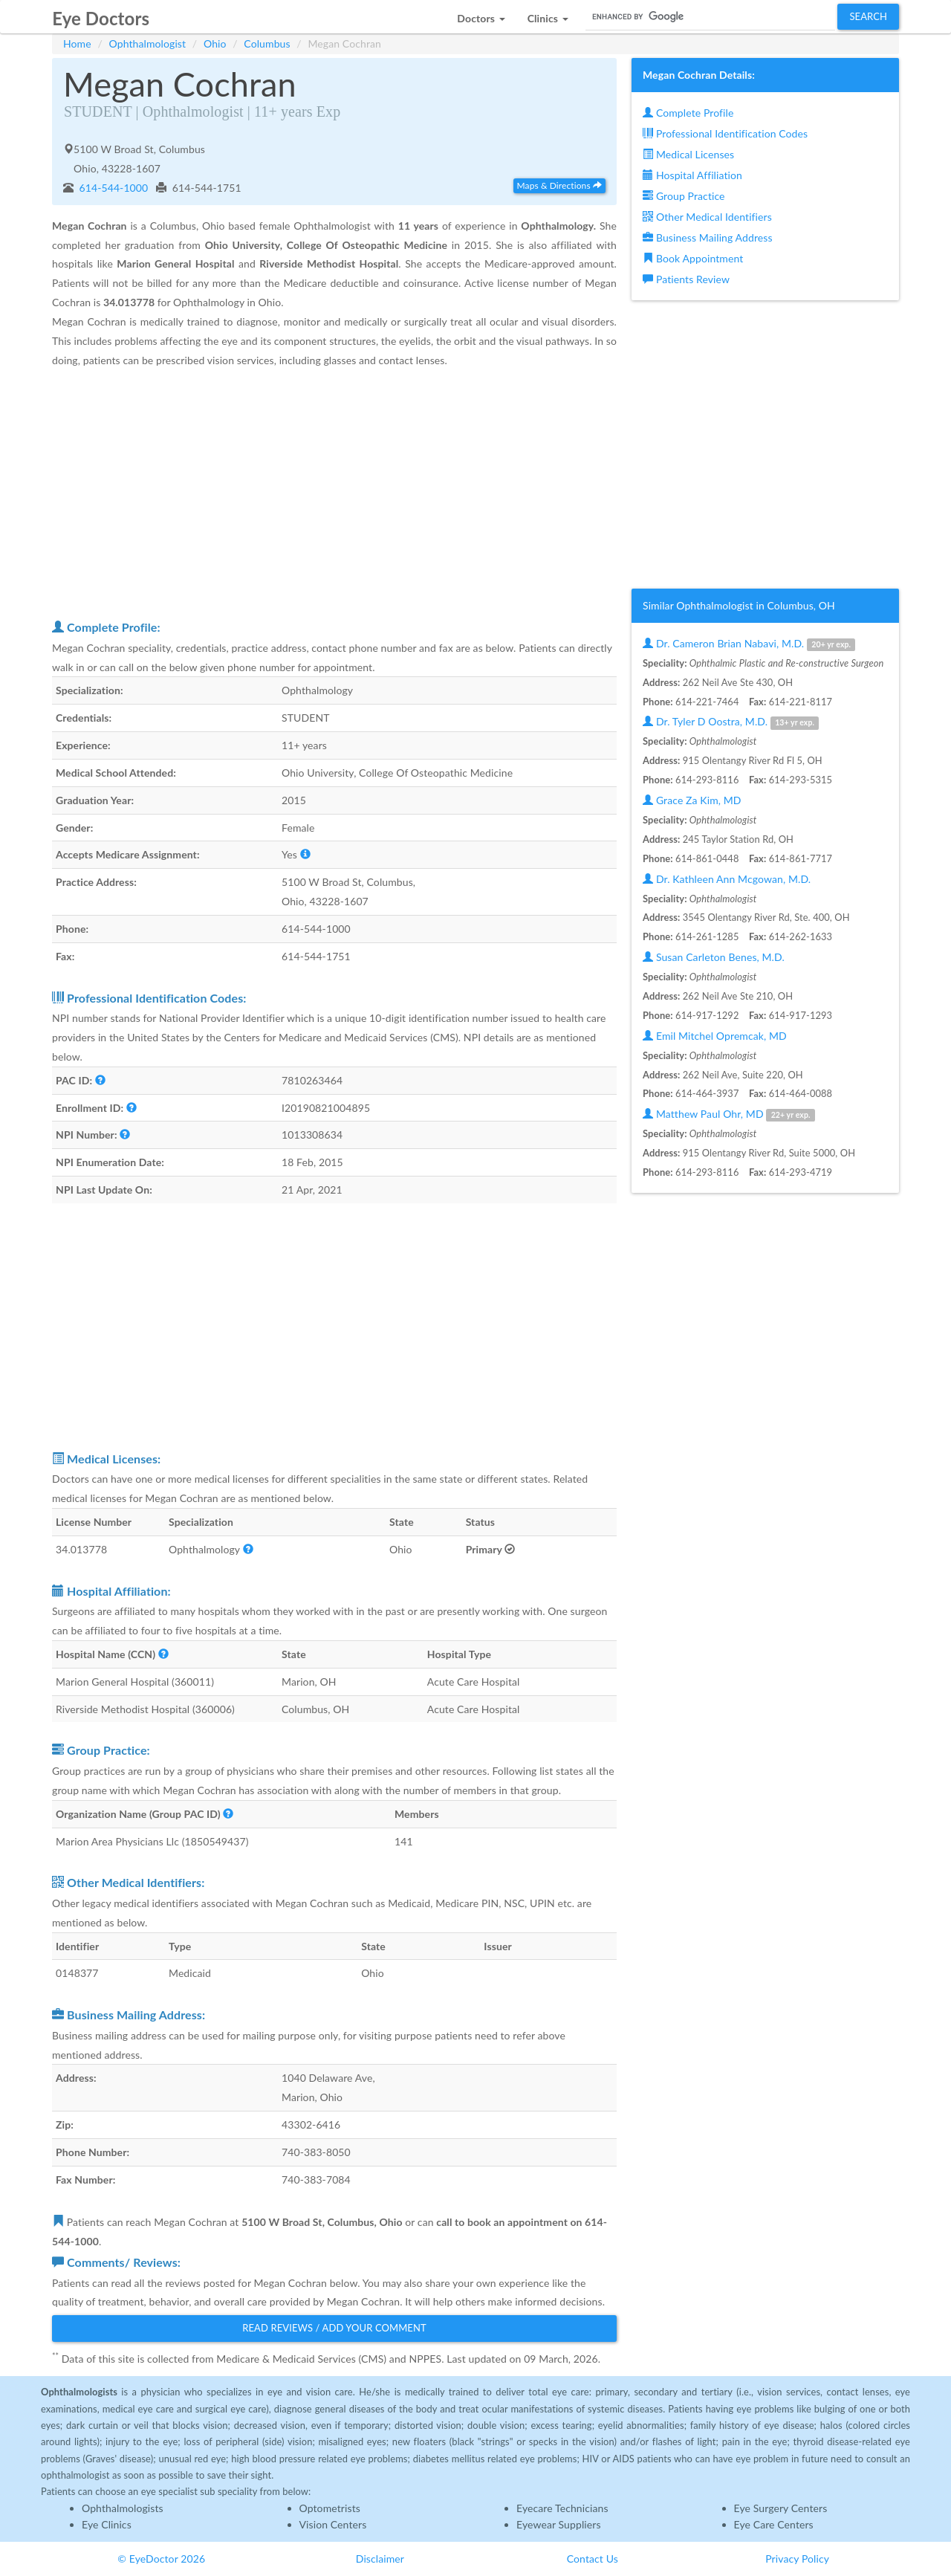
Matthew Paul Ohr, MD (729, 1114)
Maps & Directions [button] (559, 185)
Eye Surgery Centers (781, 2508)
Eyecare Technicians (562, 2508)
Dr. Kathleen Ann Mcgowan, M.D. (727, 879)
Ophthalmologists (122, 2508)
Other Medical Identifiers (707, 216)
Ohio (215, 43)
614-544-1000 (113, 187)
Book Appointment (693, 258)
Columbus (267, 43)
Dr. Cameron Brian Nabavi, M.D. (749, 644)
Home (77, 43)
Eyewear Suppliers (558, 2524)
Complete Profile (688, 112)
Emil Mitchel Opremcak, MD (715, 1035)
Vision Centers (333, 2524)
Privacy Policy (797, 2558)
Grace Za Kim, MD (692, 800)
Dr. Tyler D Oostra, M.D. (731, 722)
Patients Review (686, 279)
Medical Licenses (688, 154)
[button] (481, 14)
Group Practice (684, 196)
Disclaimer (380, 2558)
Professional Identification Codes (725, 133)
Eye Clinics (107, 2524)
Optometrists (329, 2508)
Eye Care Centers (774, 2524)
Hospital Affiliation (692, 175)
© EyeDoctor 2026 (161, 2558)
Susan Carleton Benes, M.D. (714, 957)
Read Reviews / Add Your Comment (334, 2328)
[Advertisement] (334, 493)
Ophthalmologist (147, 43)
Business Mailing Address (708, 237)
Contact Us (592, 2558)
